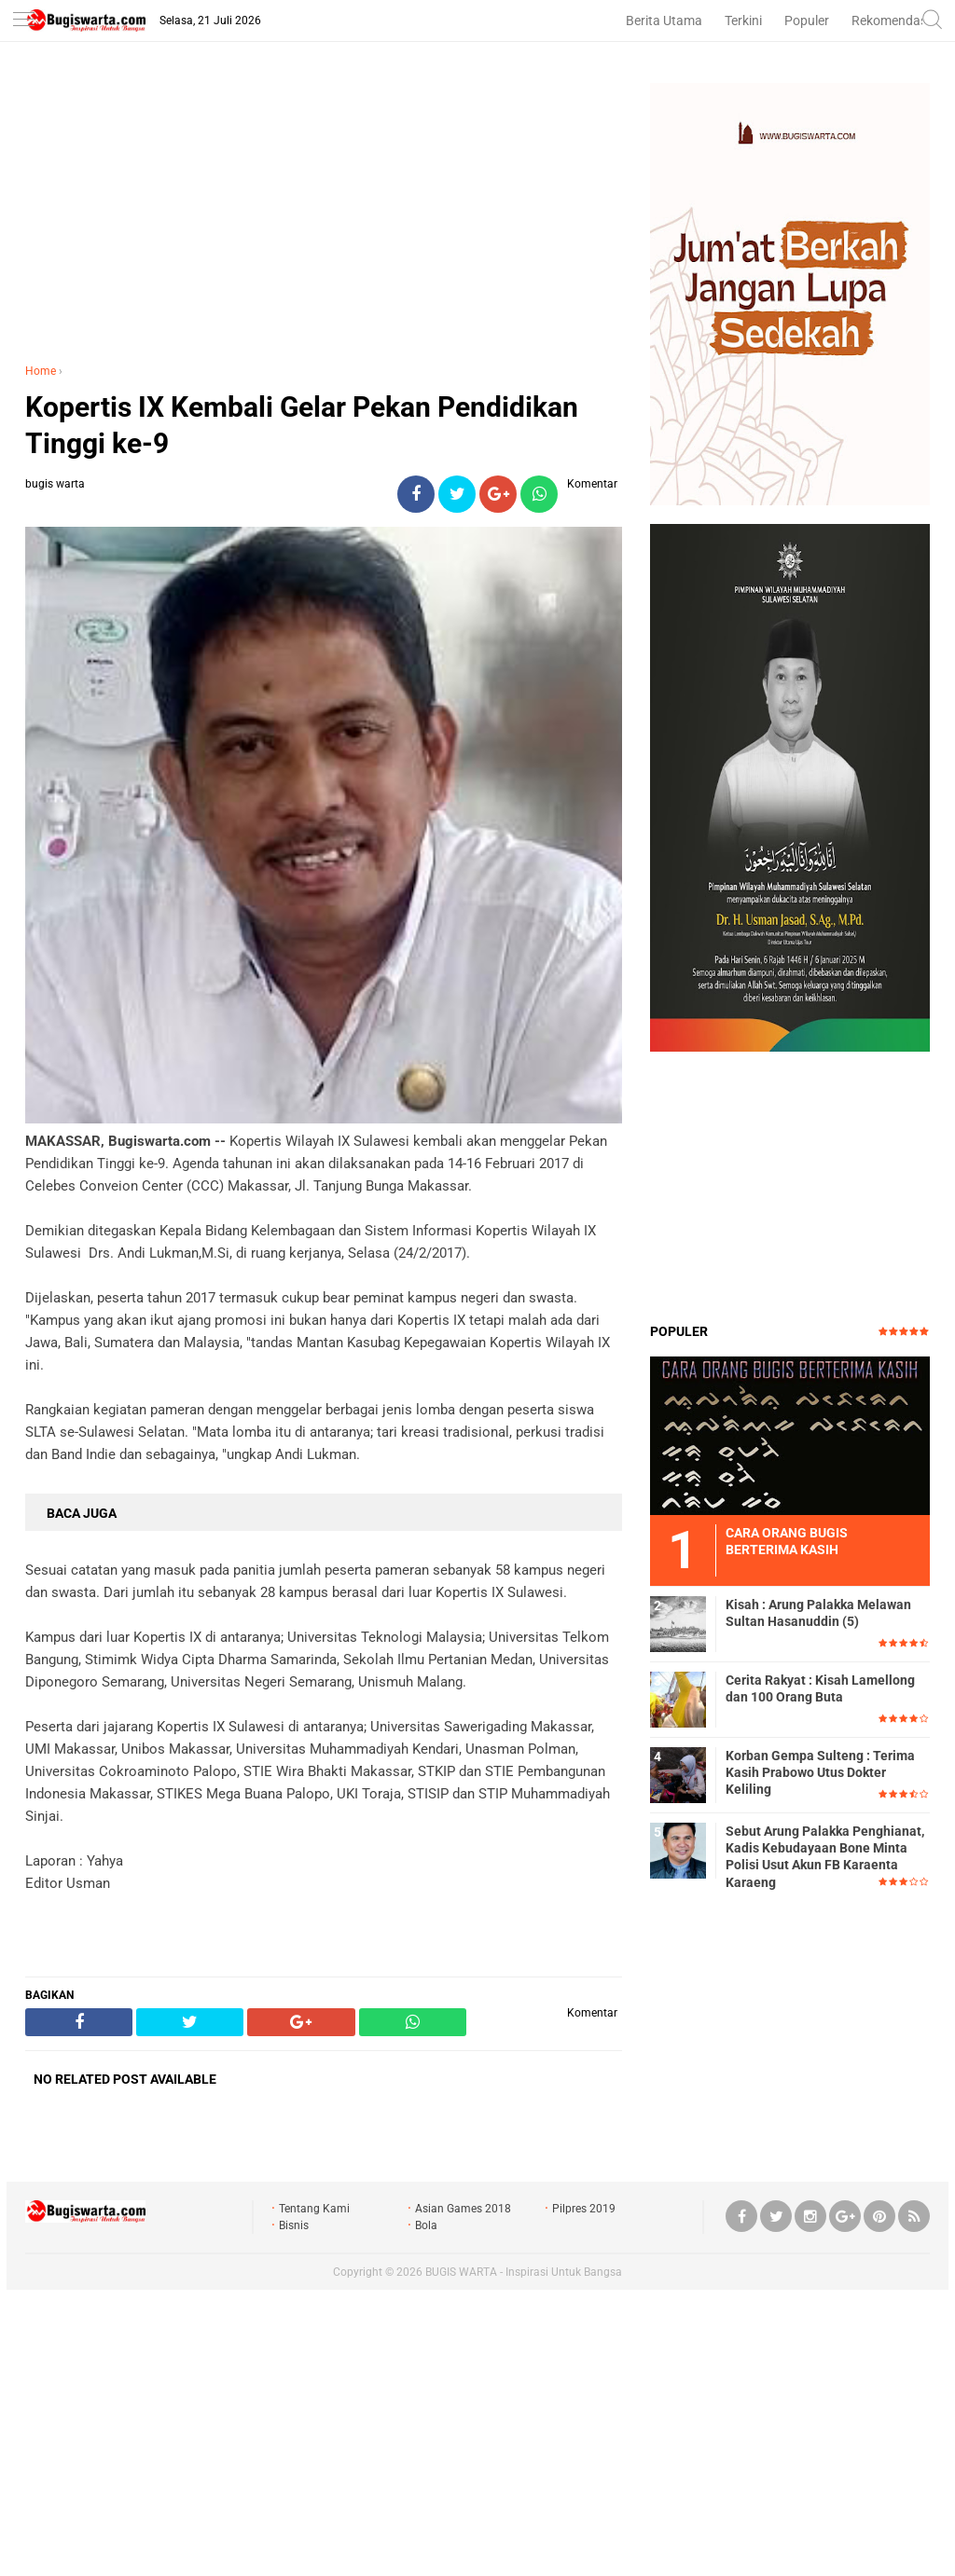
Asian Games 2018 (463, 2208)
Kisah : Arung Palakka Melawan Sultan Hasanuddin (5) (818, 1613)
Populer (806, 20)
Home (40, 371)
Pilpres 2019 (584, 2208)
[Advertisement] (323, 213)
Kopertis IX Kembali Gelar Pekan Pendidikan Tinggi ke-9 (301, 425)
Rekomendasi (890, 20)
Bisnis (294, 2225)
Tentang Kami (314, 2208)
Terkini (743, 20)
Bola (426, 2225)
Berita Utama (664, 20)
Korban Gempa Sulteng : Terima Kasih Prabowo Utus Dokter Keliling (820, 1772)
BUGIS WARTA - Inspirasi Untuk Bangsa (523, 2272)
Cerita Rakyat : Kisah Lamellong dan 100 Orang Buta (820, 1688)
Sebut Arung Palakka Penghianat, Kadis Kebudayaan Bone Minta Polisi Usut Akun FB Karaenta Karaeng (825, 1857)
